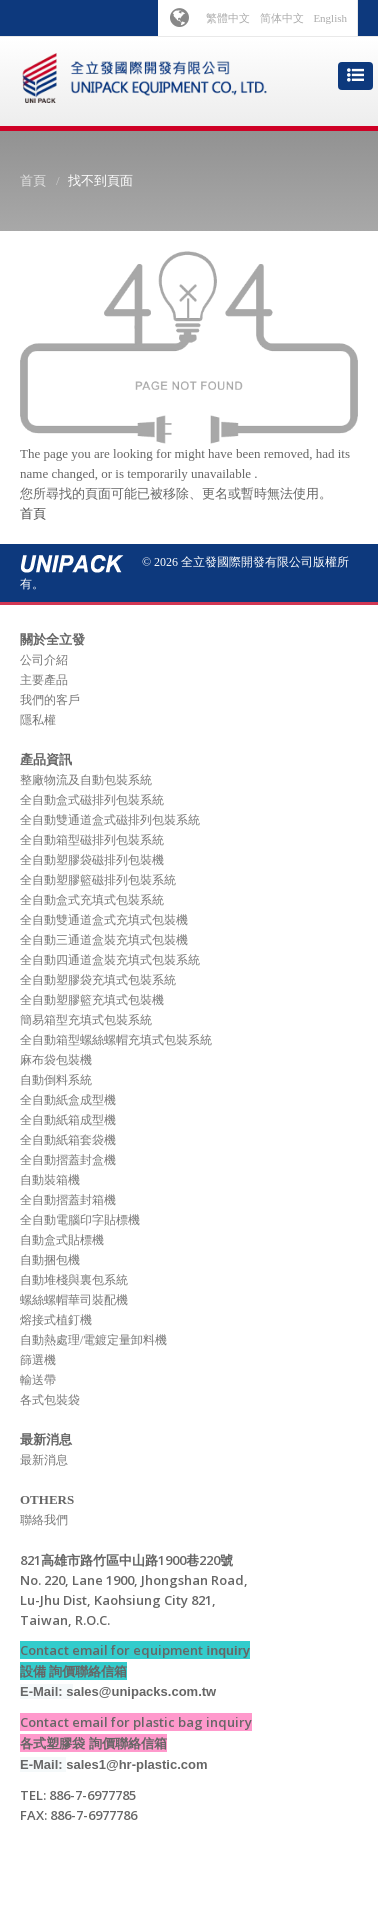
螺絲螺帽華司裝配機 (74, 1300)
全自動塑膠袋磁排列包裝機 (92, 860)
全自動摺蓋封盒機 (68, 1160)
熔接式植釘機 (56, 1320)
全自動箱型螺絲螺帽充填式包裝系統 (116, 1040)
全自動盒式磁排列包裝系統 (92, 800)
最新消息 (44, 1460)
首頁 (33, 180)
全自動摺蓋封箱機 (68, 1200)
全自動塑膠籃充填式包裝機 (92, 1000)
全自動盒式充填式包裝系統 (92, 900)
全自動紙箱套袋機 (68, 1140)
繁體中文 (228, 18)
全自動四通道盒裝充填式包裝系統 (110, 960)
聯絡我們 (44, 1520)
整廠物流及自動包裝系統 (86, 780)
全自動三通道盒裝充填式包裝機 (104, 940)
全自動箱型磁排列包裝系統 (92, 840)
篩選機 (38, 1360)
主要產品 (44, 680)
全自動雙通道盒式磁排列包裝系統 (110, 820)
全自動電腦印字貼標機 (80, 1220)
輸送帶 (38, 1380)
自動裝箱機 (50, 1180)
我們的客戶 (50, 700)
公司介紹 (44, 660)
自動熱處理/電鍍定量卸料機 (93, 1340)
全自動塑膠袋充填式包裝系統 (98, 980)
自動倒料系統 (56, 1080)
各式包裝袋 (50, 1400)
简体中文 (282, 18)
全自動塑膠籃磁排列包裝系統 (98, 880)
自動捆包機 (50, 1260)
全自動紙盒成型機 (68, 1100)
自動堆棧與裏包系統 (74, 1280)
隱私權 (38, 720)
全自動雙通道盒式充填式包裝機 (104, 920)
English (330, 18)
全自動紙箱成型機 (68, 1120)
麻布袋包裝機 (56, 1060)
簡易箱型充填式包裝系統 (86, 1020)
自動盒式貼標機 (62, 1240)
